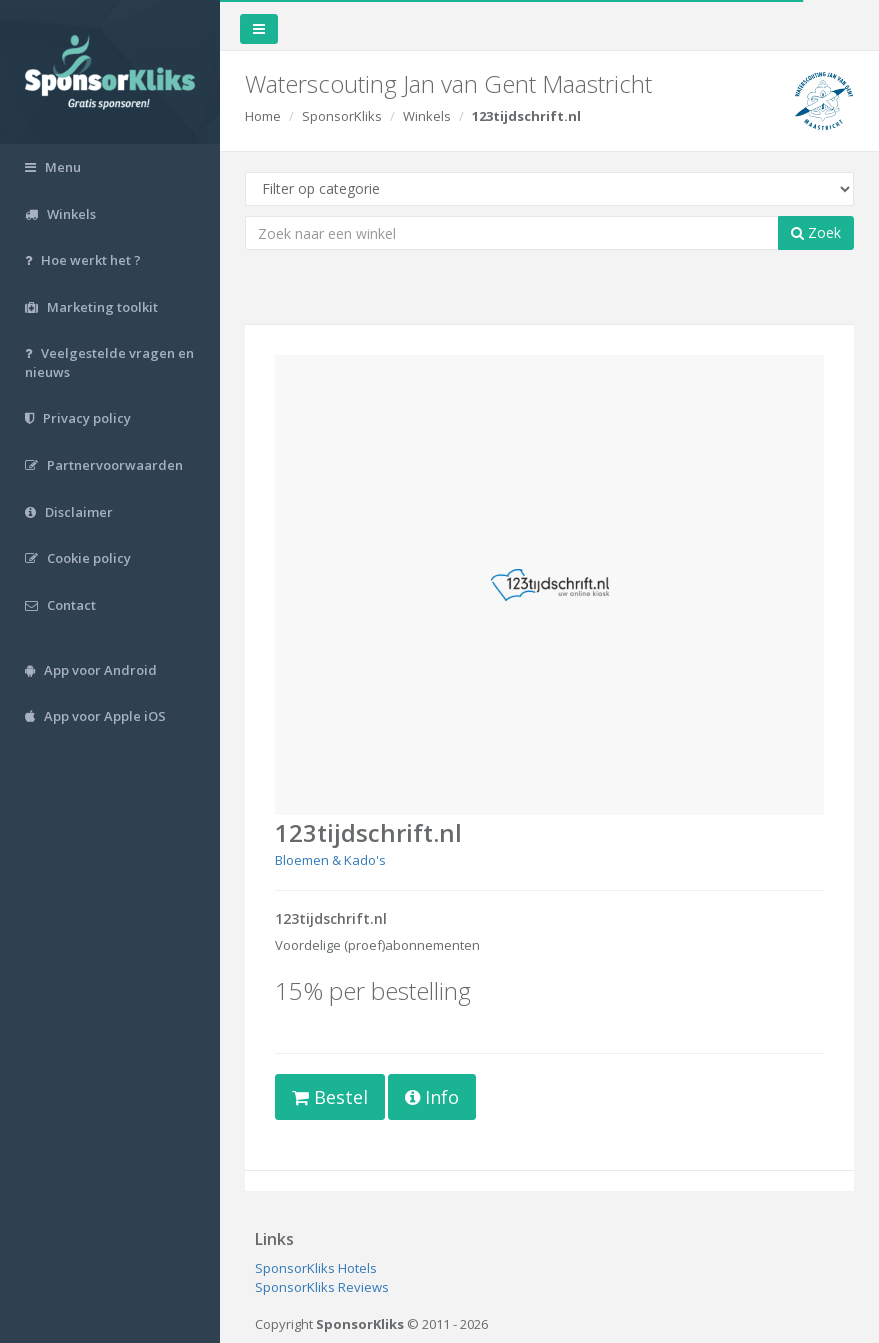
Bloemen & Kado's (330, 860)
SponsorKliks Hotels (316, 1268)
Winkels (427, 116)
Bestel (330, 1097)
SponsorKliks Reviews (322, 1287)
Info (432, 1097)
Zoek (816, 232)
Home (263, 116)
